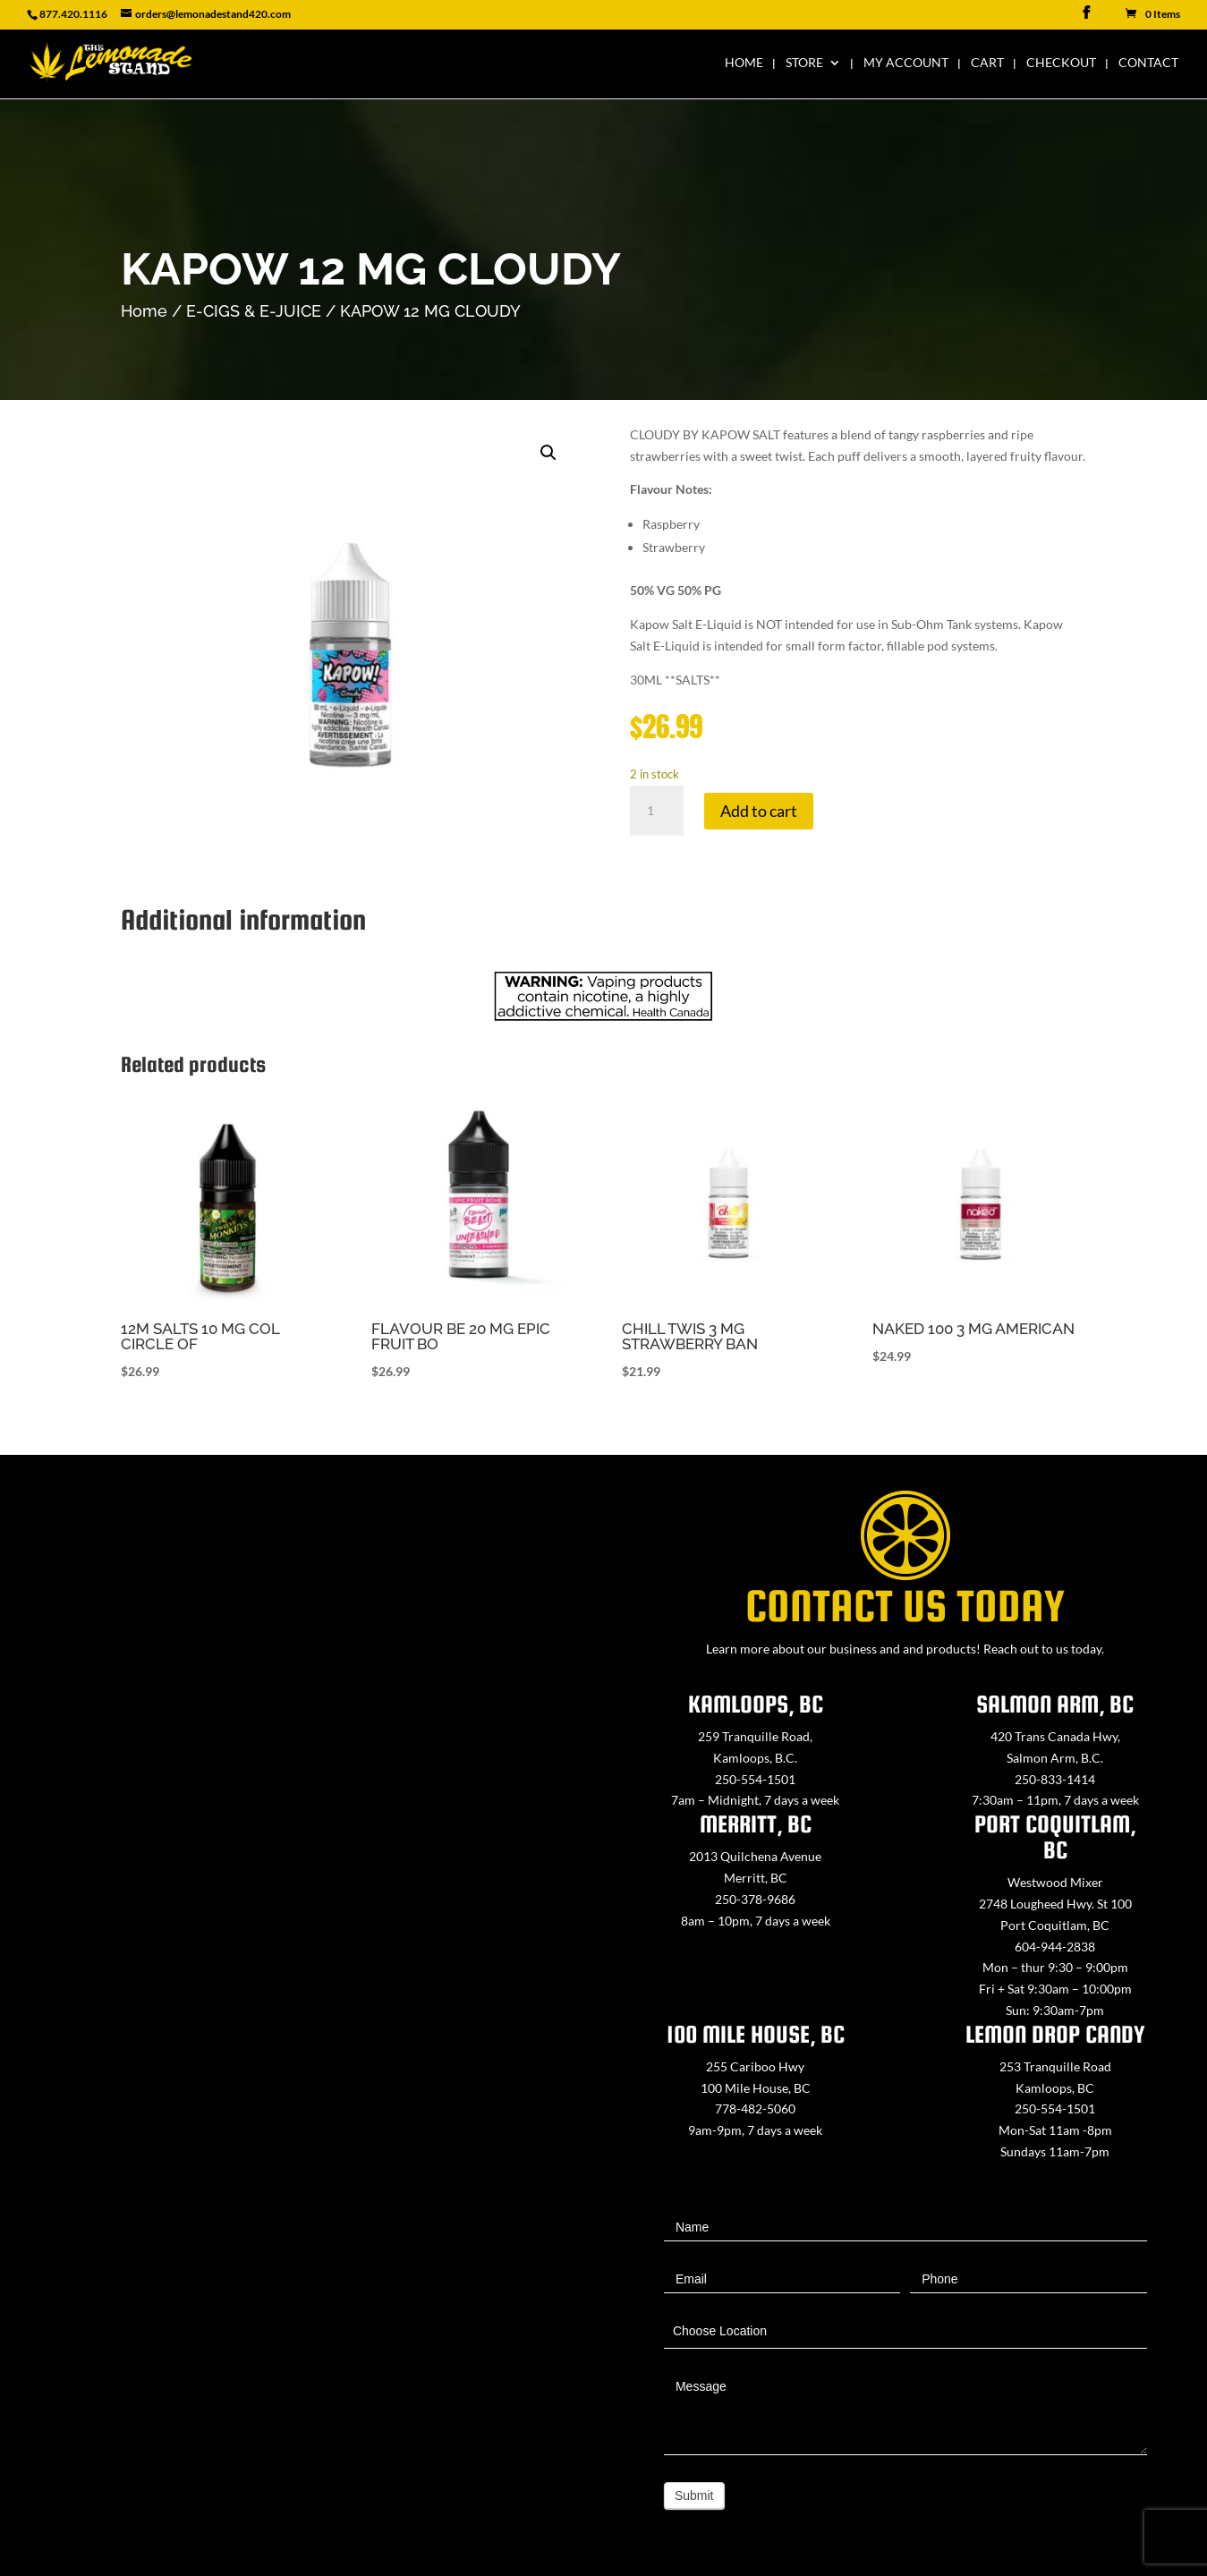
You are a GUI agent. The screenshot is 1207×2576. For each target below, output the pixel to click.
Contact (1148, 63)
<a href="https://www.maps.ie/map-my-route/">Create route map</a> (302, 1941)
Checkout (1061, 63)
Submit (694, 2495)
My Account (905, 63)
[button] (548, 453)
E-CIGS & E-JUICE (253, 311)
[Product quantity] (657, 811)
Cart (987, 63)
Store (804, 63)
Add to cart (758, 810)
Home (744, 63)
